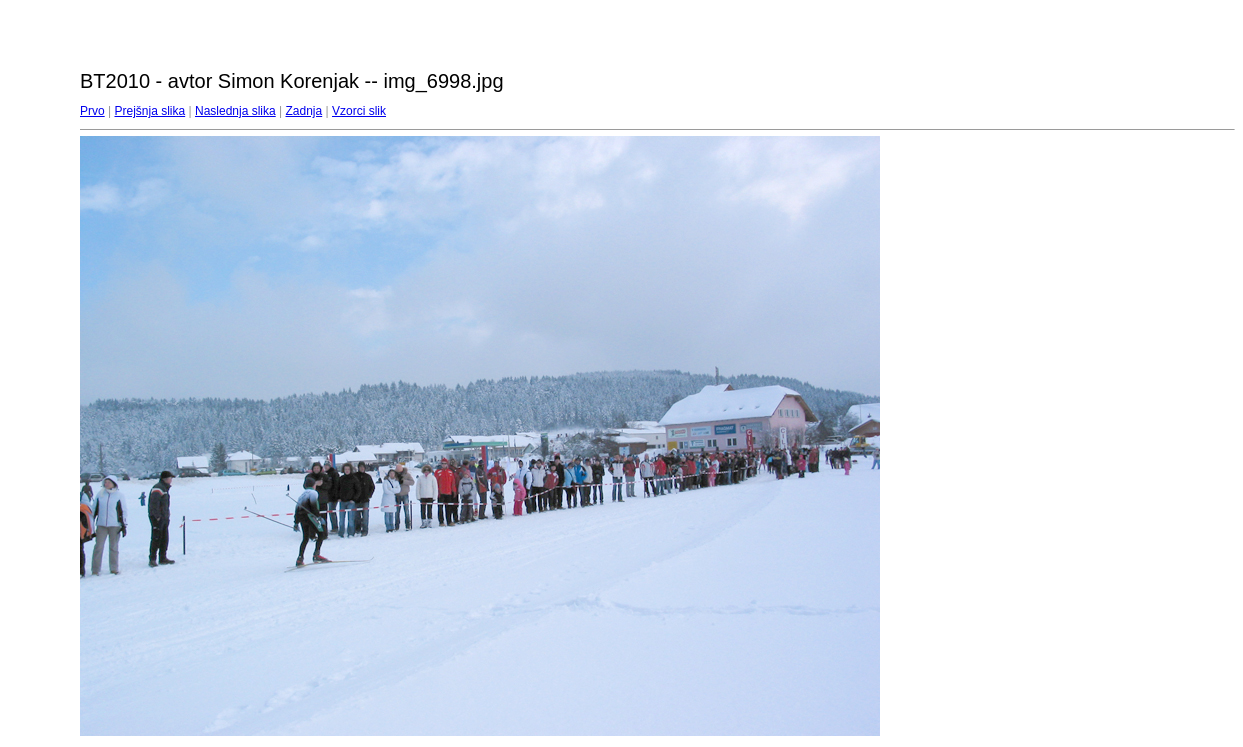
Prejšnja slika (149, 111)
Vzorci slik (359, 111)
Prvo (92, 111)
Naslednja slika (235, 111)
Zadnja (304, 111)
